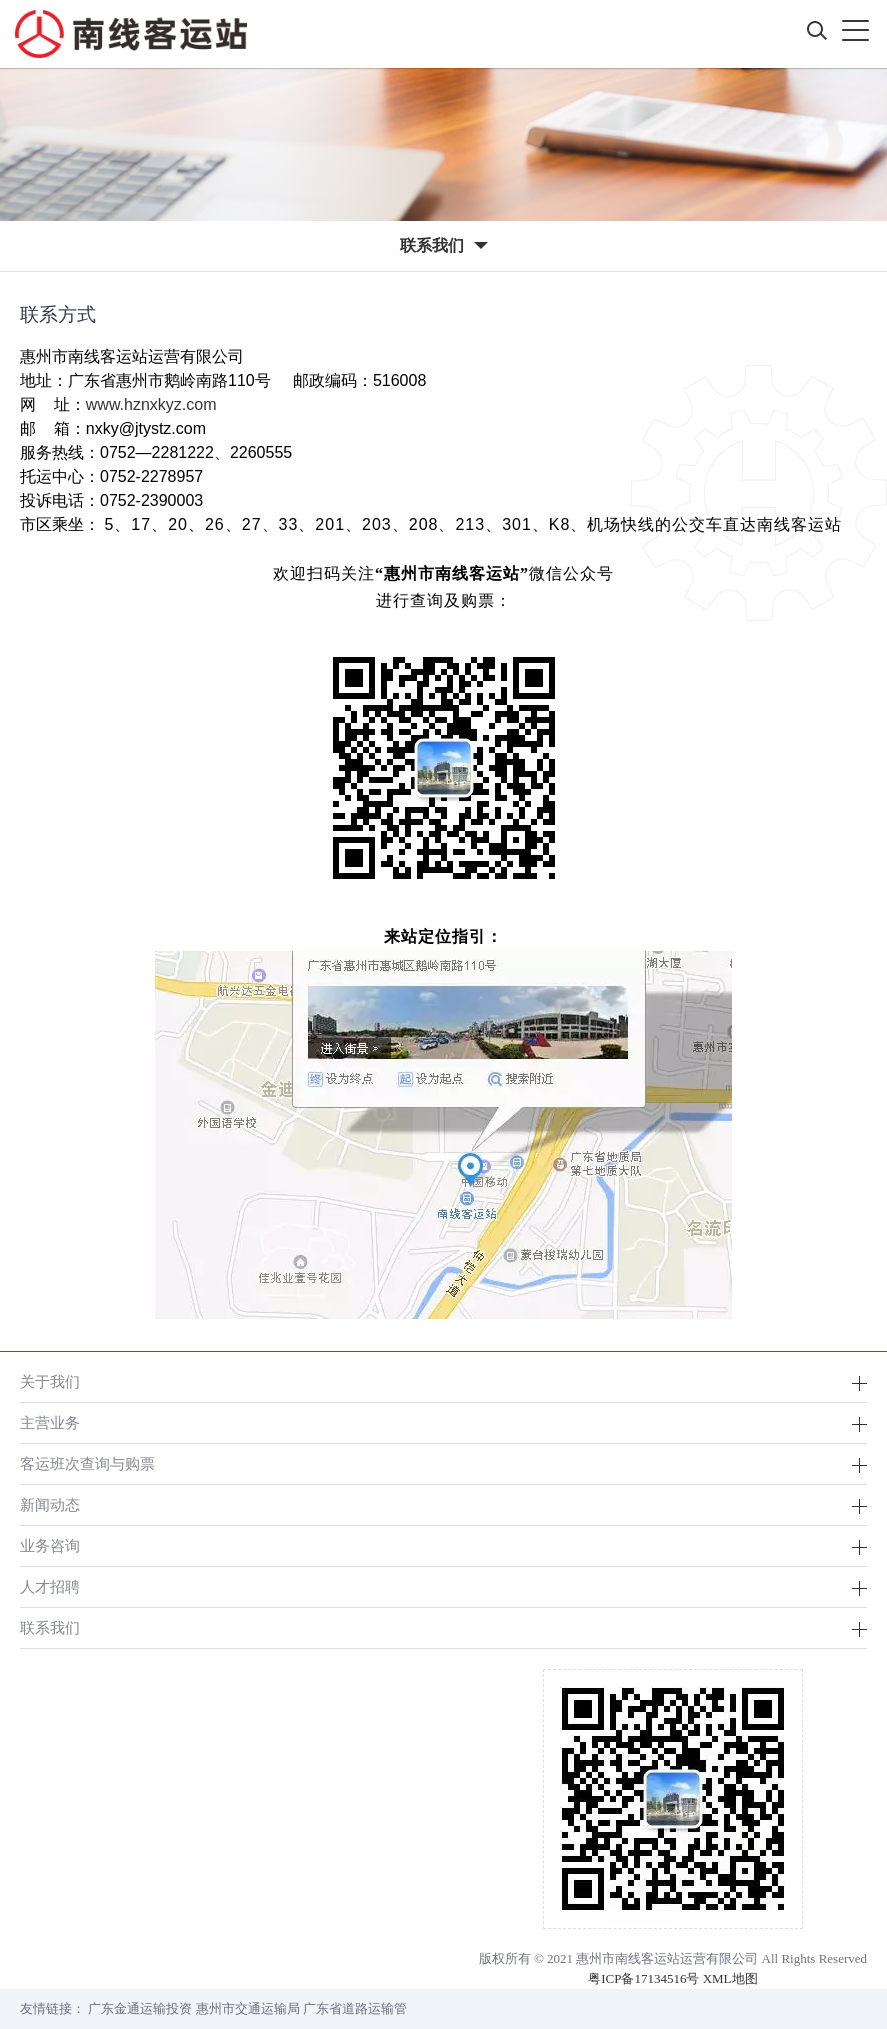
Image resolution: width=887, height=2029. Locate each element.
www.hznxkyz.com (151, 404)
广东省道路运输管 (355, 2008)
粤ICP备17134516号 (643, 1978)
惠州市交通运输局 (248, 2008)
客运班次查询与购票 (87, 1463)
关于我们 (50, 1381)
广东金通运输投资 (140, 2008)
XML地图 (730, 1978)
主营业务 (50, 1422)
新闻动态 (50, 1504)
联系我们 (50, 1627)
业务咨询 (50, 1545)
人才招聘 (50, 1586)
